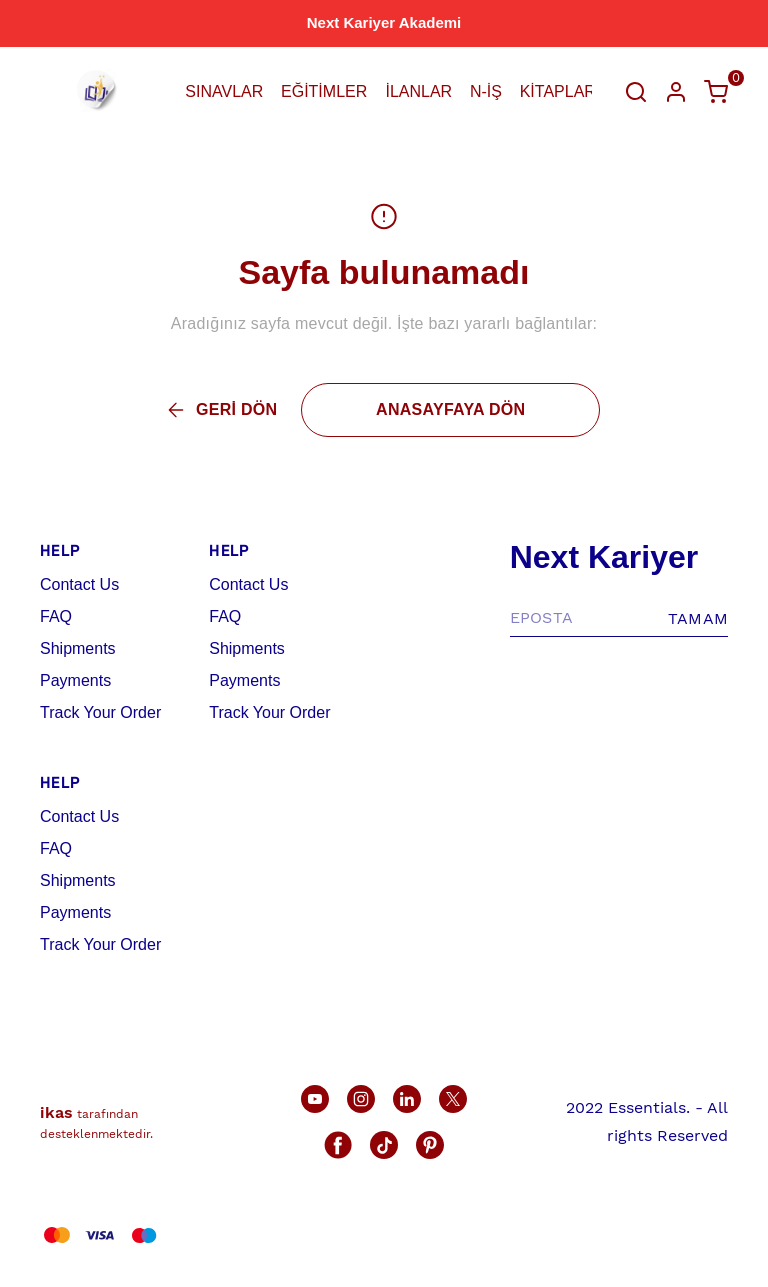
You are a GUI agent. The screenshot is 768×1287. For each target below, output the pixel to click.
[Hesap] (676, 92)
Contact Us (79, 584)
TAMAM (698, 618)
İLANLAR (418, 91)
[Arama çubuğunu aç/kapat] (636, 92)
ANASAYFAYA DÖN (450, 409)
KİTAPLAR (558, 91)
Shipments (78, 648)
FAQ (56, 616)
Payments (75, 680)
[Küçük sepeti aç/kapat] (716, 92)
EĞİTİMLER (324, 91)
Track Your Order (100, 712)
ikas (56, 1112)
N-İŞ (486, 91)
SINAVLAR (224, 91)
